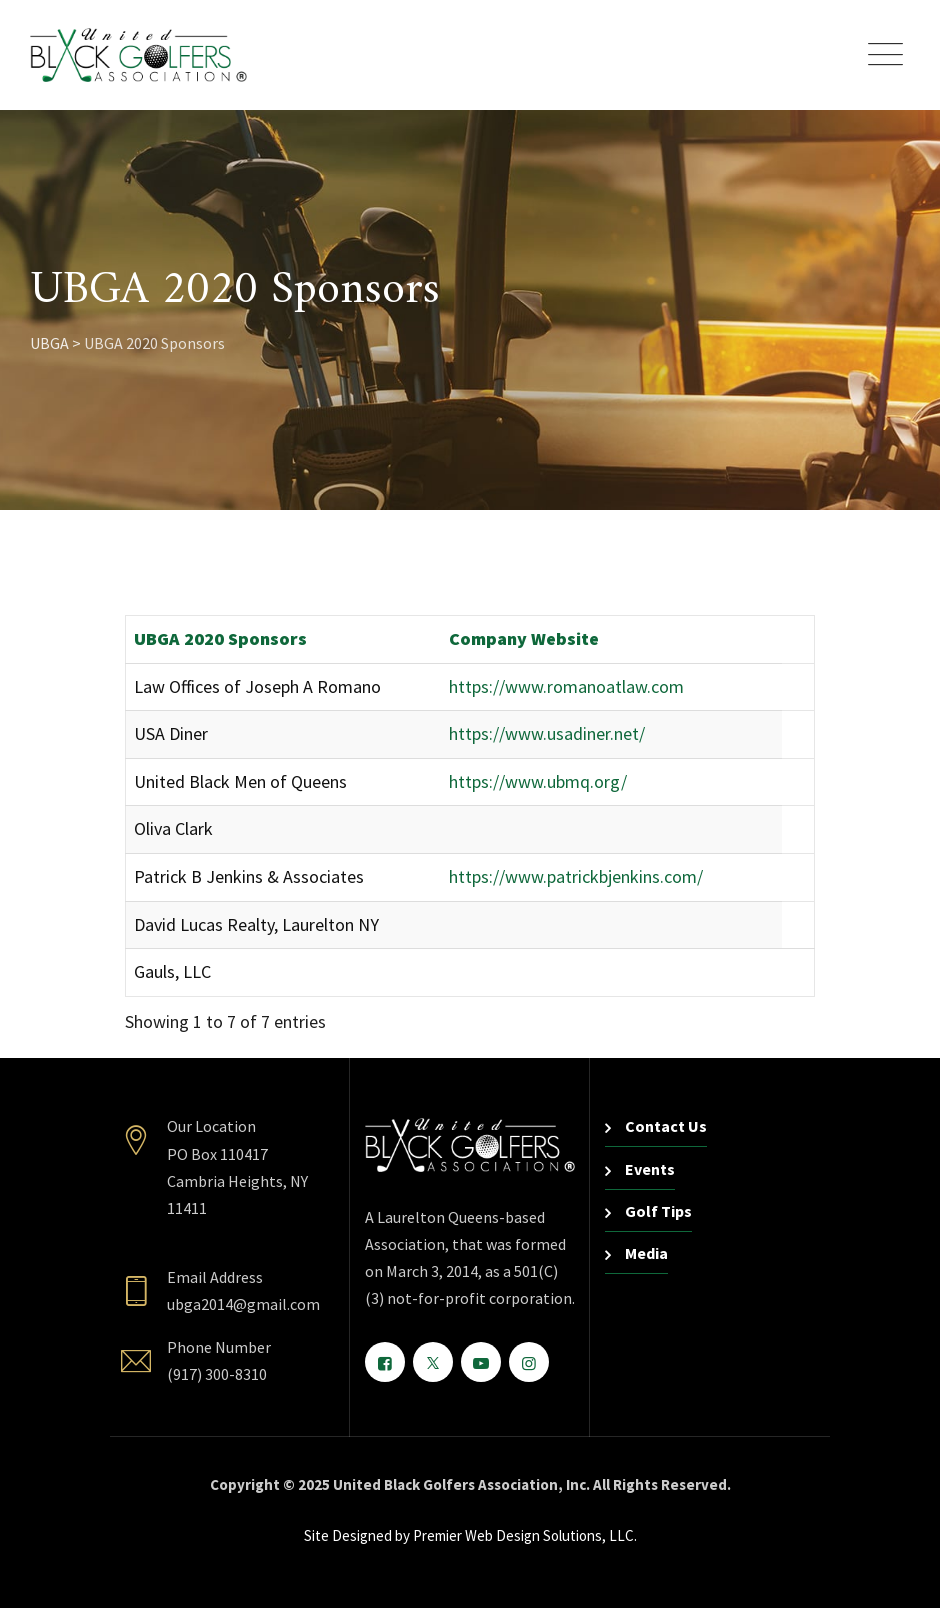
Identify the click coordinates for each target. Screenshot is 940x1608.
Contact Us (666, 1126)
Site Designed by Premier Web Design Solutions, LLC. (470, 1535)
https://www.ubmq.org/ (538, 781)
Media (646, 1253)
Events (650, 1169)
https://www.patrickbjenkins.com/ (576, 876)
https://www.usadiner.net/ (547, 733)
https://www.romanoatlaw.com (566, 686)
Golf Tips (658, 1211)
